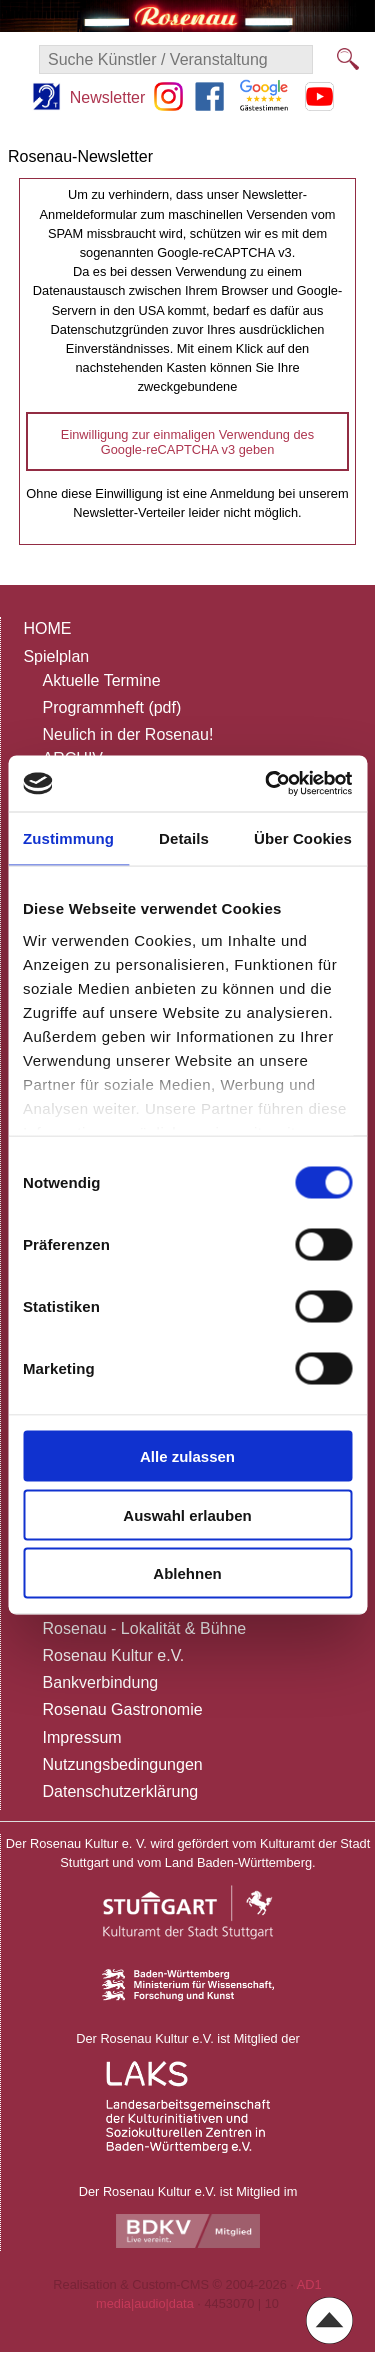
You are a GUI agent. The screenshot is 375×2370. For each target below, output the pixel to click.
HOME (47, 628)
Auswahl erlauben (187, 1514)
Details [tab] (184, 837)
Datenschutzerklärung (121, 1791)
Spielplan (56, 656)
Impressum (82, 1737)
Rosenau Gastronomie (123, 1709)
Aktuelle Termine (102, 680)
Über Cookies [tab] (303, 837)
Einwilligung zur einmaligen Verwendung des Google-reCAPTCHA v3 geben (187, 442)
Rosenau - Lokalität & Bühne (145, 1628)
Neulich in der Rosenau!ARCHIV (128, 746)
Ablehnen (187, 1573)
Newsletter (108, 97)
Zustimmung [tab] (68, 837)
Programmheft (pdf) (112, 707)
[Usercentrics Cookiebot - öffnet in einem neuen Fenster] (267, 784)
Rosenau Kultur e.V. (114, 1655)
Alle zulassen (187, 1456)
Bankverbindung (101, 1682)
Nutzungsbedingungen (123, 1764)
